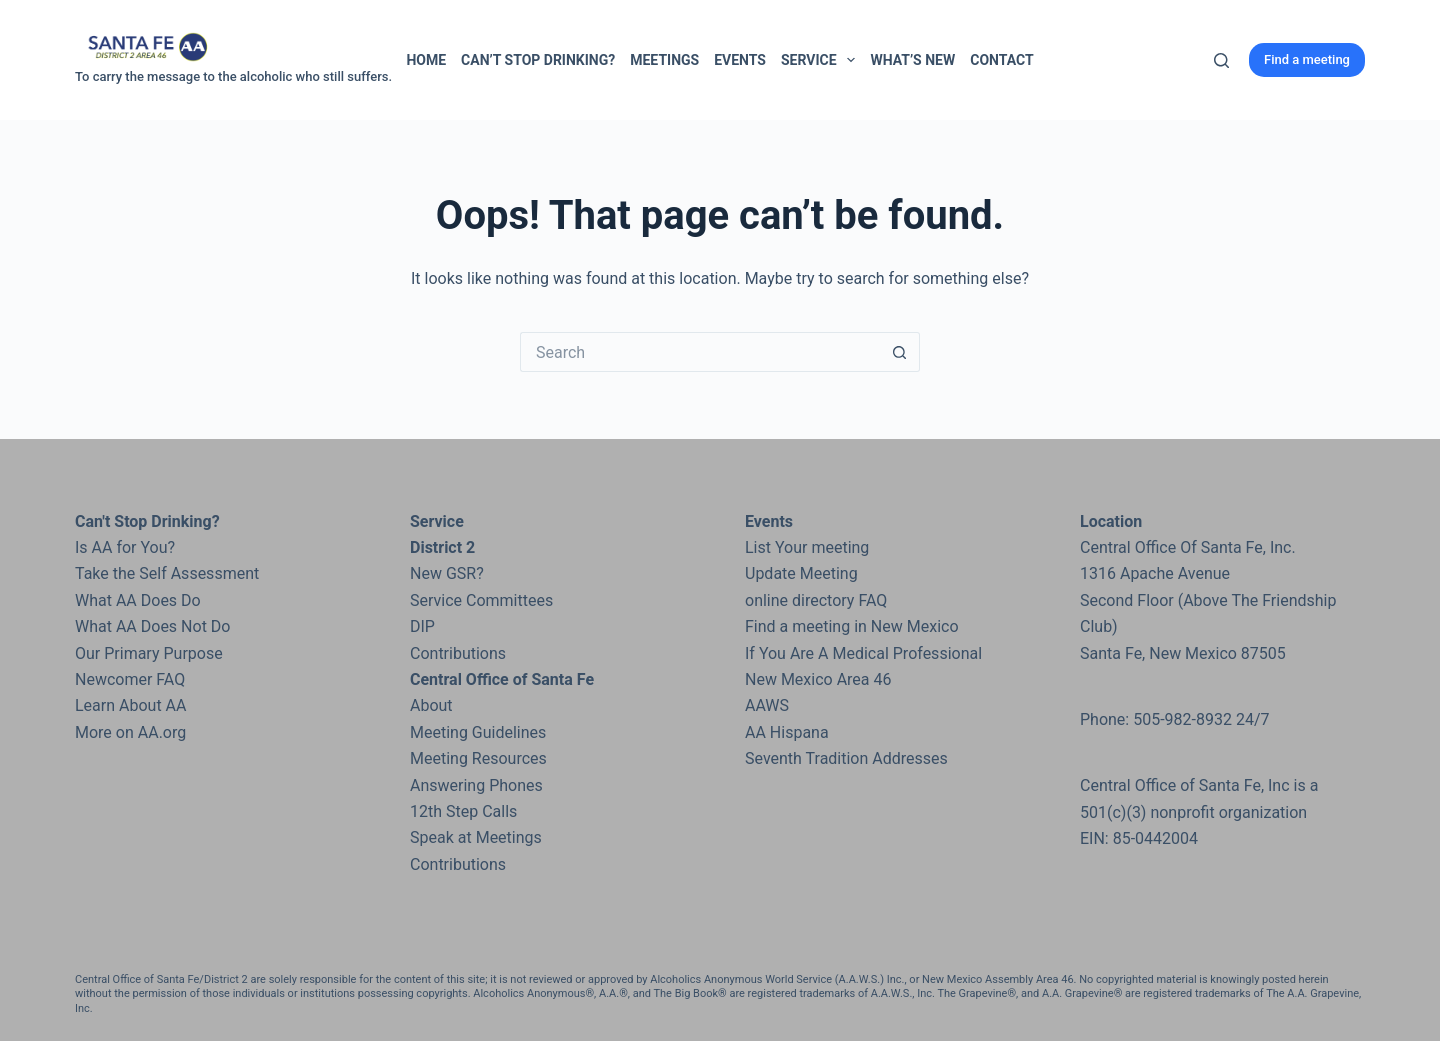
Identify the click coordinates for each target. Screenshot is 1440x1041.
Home (426, 60)
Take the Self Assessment (167, 573)
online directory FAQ (816, 600)
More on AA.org (130, 732)
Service (822, 60)
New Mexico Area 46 (818, 679)
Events (740, 60)
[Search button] (900, 352)
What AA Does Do (138, 600)
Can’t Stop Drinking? (538, 60)
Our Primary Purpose (149, 653)
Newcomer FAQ (130, 679)
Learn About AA (130, 705)
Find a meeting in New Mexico (852, 626)
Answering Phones (476, 785)
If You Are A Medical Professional (863, 653)
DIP (422, 626)
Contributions (458, 653)
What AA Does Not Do (152, 626)
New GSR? (447, 573)
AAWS (767, 705)
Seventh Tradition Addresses (846, 758)
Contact (1001, 60)
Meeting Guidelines (478, 732)
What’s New (912, 60)
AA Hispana (787, 732)
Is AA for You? (125, 547)
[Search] (1221, 60)
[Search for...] (700, 352)
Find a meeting (1307, 59)
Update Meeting (801, 573)
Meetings (664, 60)
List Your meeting (807, 547)
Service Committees (481, 600)
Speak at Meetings (476, 837)
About (431, 705)
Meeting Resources (478, 758)
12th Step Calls (463, 811)
